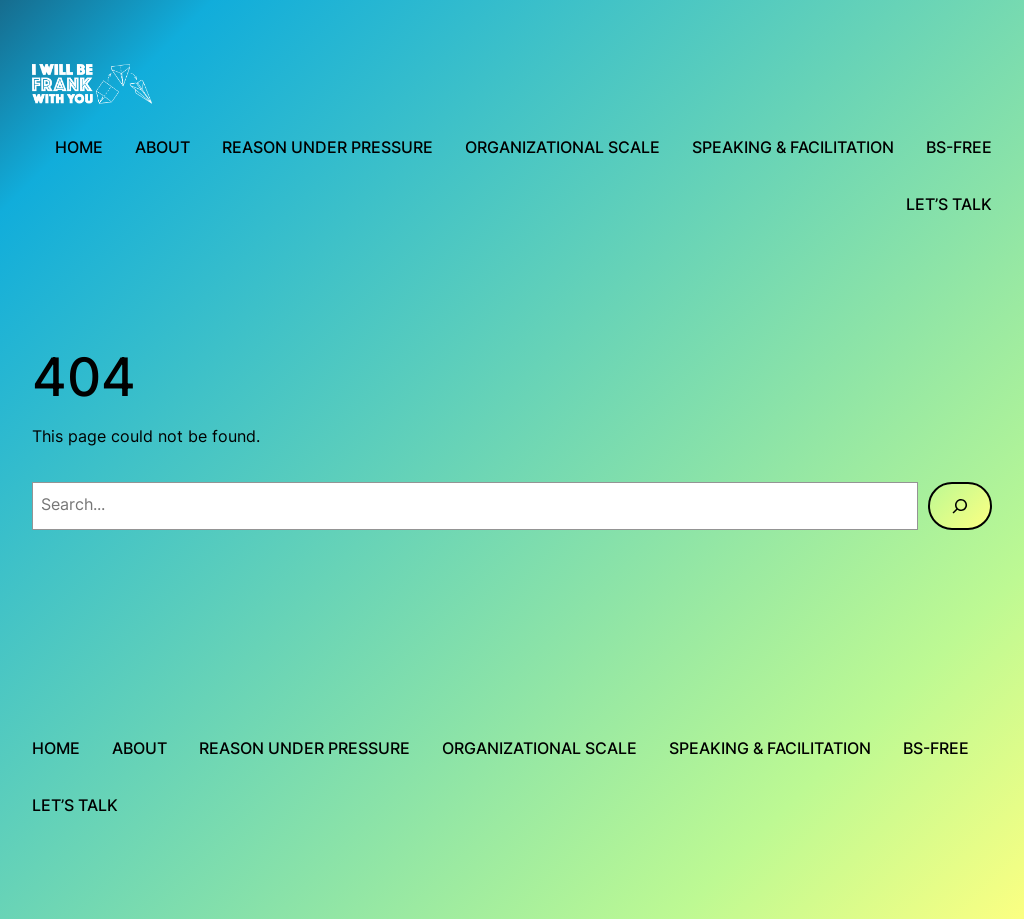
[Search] (960, 506)
